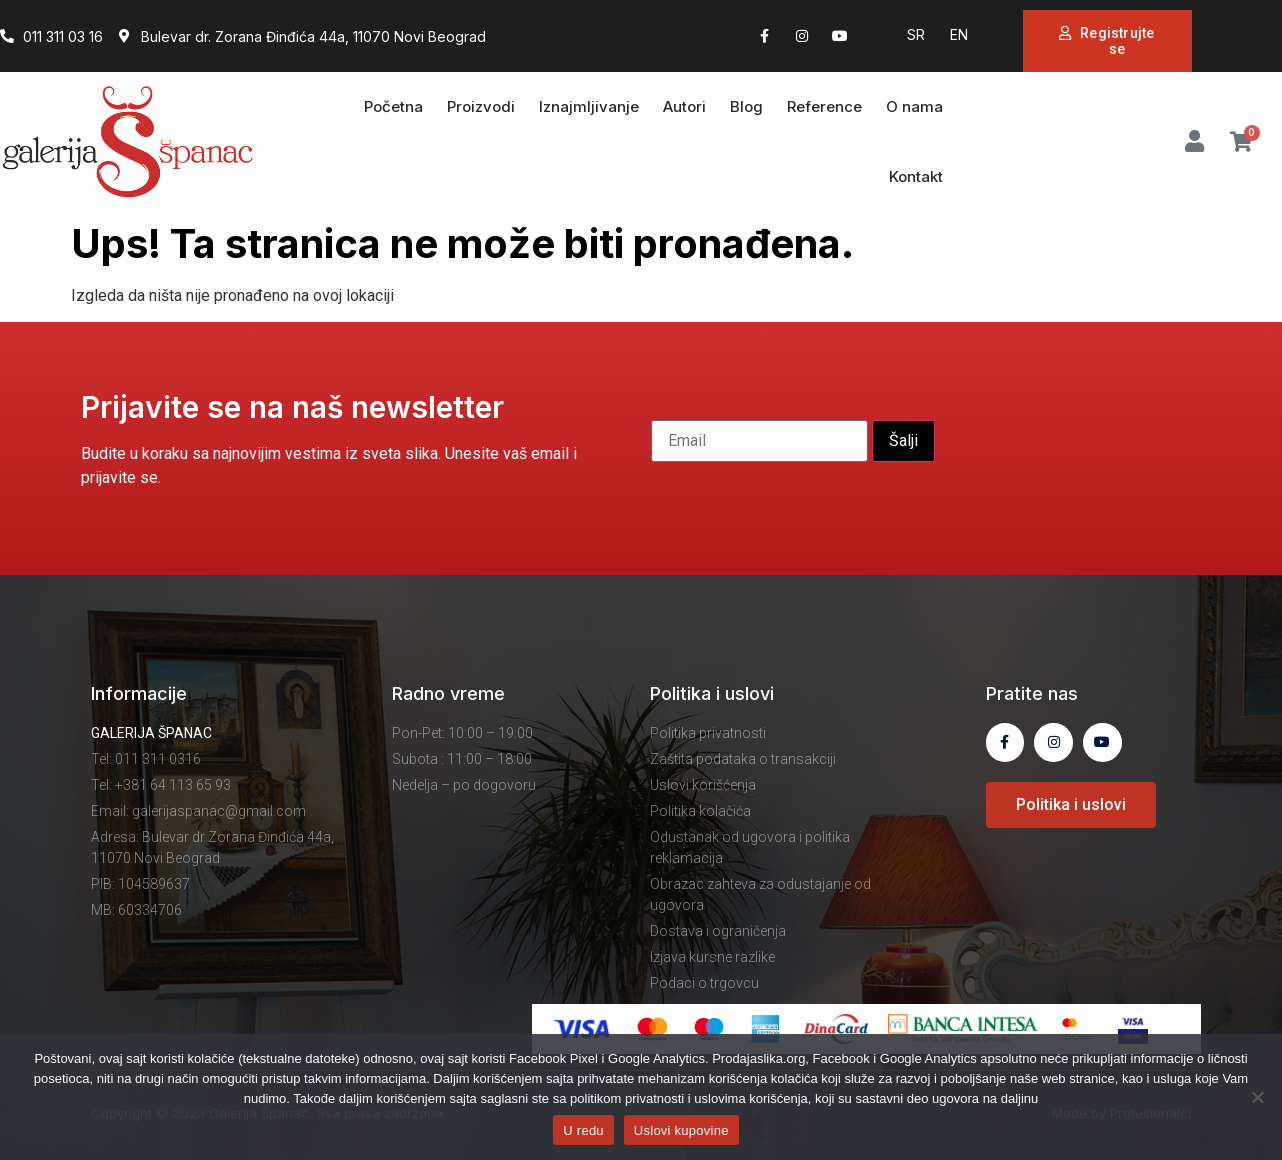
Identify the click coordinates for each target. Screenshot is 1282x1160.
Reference (824, 106)
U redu (583, 1130)
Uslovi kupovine (681, 1130)
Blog (746, 106)
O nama (914, 106)
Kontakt (916, 176)
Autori (684, 106)
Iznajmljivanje (589, 106)
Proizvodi (481, 106)
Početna (393, 106)
